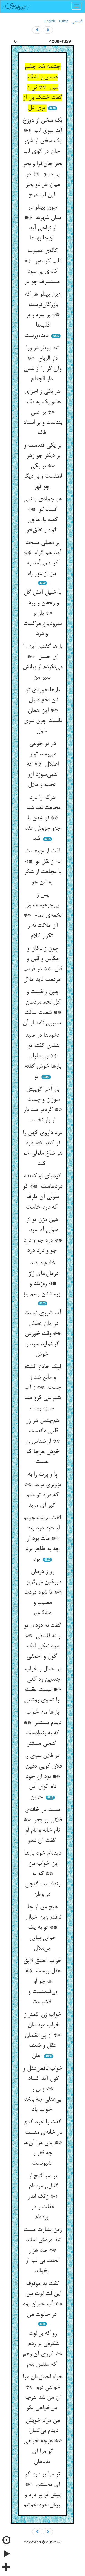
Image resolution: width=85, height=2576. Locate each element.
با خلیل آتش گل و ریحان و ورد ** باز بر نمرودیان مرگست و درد (42, 613)
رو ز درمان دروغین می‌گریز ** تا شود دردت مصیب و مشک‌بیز (42, 1592)
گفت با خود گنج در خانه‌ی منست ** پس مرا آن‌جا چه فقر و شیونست (42, 2143)
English (50, 21)
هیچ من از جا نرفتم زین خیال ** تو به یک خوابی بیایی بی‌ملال (42, 1928)
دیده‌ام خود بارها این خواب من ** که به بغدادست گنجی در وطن (42, 1874)
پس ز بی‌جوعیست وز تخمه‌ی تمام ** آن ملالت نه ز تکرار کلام (42, 915)
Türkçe (63, 21)
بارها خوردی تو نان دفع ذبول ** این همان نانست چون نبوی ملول (42, 710)
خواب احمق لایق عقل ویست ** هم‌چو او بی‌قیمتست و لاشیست (43, 1981)
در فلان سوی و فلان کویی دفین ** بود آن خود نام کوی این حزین (43, 1776)
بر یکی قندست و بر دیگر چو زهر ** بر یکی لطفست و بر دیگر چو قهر (42, 466)
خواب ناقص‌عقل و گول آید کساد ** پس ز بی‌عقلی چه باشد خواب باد (42, 2089)
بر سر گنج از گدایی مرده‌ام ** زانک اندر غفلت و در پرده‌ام (42, 2197)
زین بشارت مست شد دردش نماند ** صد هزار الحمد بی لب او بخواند (43, 2250)
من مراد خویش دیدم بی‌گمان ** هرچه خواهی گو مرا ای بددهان (43, 2441)
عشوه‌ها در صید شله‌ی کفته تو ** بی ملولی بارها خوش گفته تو (42, 1056)
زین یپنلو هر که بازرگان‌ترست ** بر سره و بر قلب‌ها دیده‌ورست (42, 315)
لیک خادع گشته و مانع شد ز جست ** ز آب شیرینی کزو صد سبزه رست (42, 1387)
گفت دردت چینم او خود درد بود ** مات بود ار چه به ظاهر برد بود (42, 1539)
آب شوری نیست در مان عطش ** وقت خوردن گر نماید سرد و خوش (42, 1334)
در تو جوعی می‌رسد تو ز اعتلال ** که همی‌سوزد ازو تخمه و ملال (43, 764)
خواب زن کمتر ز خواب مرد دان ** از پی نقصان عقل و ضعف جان (42, 2035)
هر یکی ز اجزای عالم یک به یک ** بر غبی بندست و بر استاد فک (42, 412)
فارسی (77, 21)
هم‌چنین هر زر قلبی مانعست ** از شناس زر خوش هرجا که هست (42, 1441)
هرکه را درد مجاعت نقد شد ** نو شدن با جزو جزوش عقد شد (42, 818)
